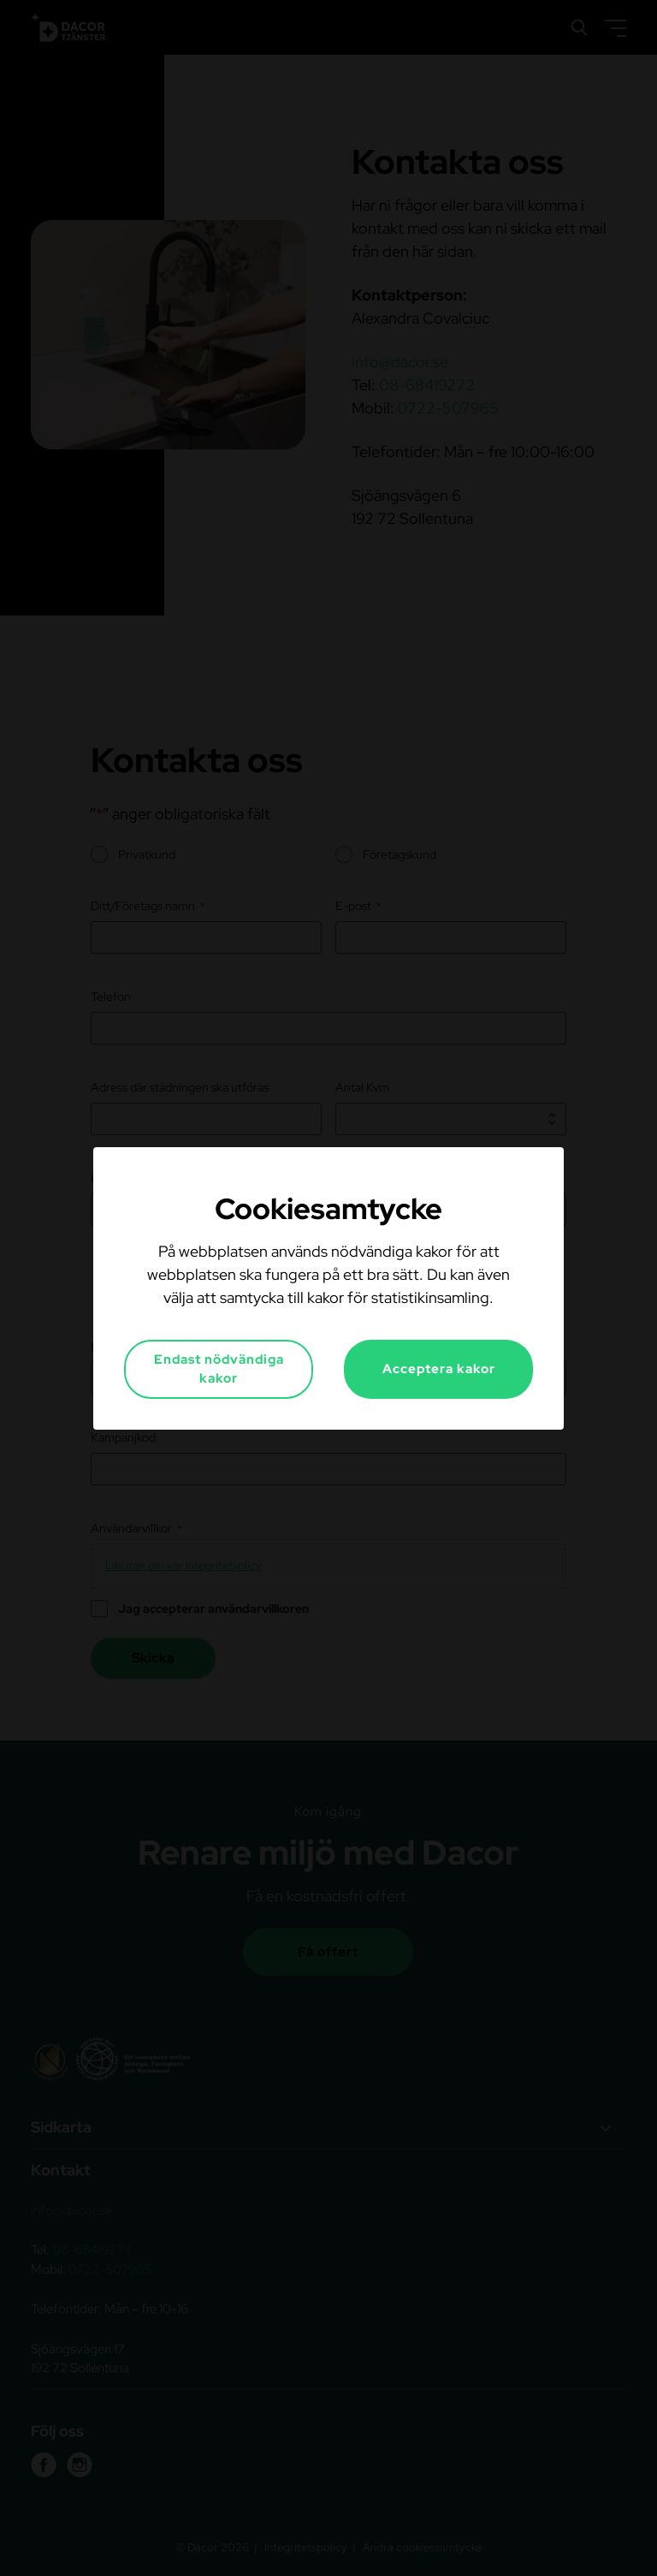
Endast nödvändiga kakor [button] (219, 1369)
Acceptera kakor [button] (438, 1368)
